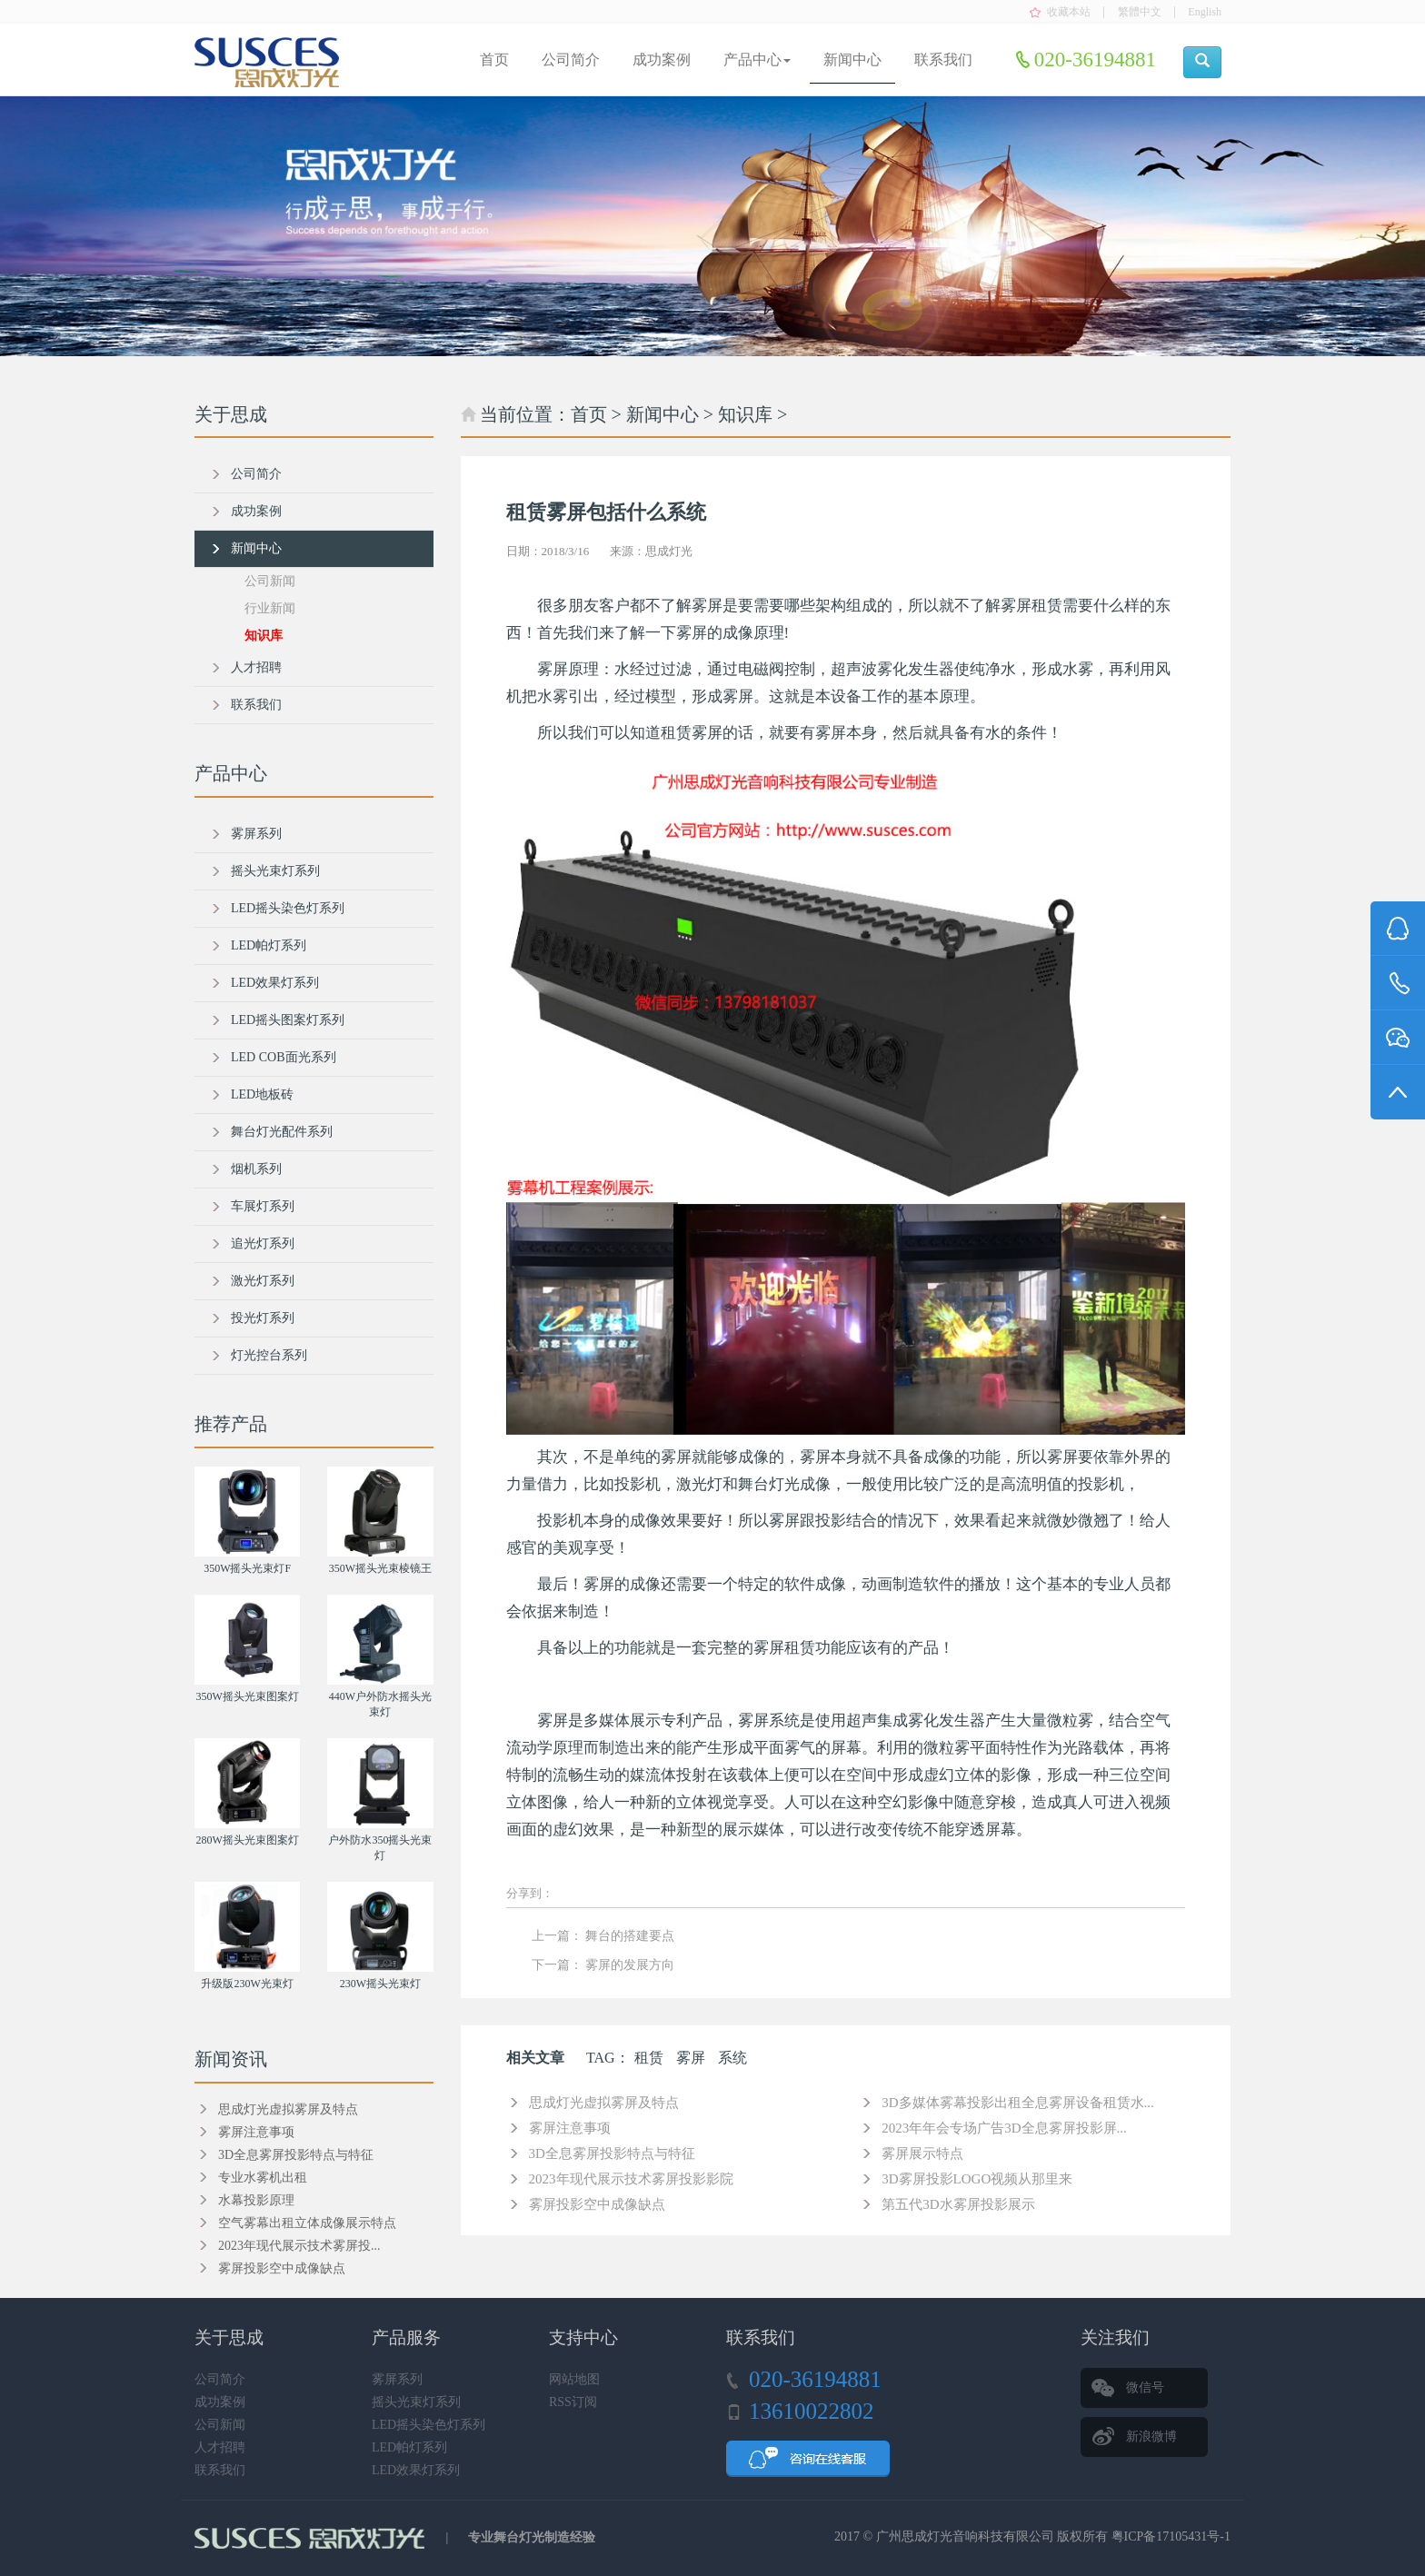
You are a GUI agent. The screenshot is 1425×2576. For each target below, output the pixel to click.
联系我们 (943, 59)
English (1204, 11)
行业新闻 (269, 608)
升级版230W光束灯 (247, 1983)
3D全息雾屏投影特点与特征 (612, 2153)
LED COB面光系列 (283, 1057)
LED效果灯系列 (275, 983)
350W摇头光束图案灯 (246, 1696)
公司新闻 (269, 581)
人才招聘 (256, 667)
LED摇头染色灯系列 (287, 908)
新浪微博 (1151, 2436)
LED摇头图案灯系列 (287, 1020)
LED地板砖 (262, 1094)
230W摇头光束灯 (380, 1983)
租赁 (648, 2057)
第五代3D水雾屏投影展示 (958, 2204)
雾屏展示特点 (922, 2153)
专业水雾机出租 (262, 2177)
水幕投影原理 (256, 2200)
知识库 (745, 414)
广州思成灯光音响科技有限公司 (965, 2536)
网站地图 (574, 2379)
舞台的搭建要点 (629, 1936)
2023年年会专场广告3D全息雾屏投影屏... (1004, 2128)
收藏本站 (1069, 11)
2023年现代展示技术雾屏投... (299, 2246)
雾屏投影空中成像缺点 (597, 2204)
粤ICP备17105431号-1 (1171, 2536)
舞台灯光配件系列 (282, 1132)
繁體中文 (1139, 11)
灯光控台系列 (269, 1355)
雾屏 (690, 2057)
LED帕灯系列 (268, 945)
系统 (732, 2057)
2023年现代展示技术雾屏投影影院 (631, 2179)
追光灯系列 (262, 1243)
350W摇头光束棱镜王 (380, 1568)
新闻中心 (852, 59)
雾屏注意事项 (570, 2128)
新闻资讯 (230, 2059)
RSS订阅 (573, 2402)
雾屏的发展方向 (629, 1965)
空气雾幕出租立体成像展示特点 (307, 2223)
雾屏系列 (256, 833)
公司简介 (571, 59)
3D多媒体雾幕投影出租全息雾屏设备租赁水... (1018, 2102)
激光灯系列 (262, 1281)
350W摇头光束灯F (247, 1568)
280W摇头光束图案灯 (246, 1840)
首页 (494, 59)
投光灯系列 (262, 1318)
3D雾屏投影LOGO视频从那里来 (977, 2179)
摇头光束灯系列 (275, 871)
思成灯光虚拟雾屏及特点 (604, 2102)
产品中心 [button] (757, 59)
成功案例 (662, 59)
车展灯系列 (262, 1206)
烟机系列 (256, 1169)
